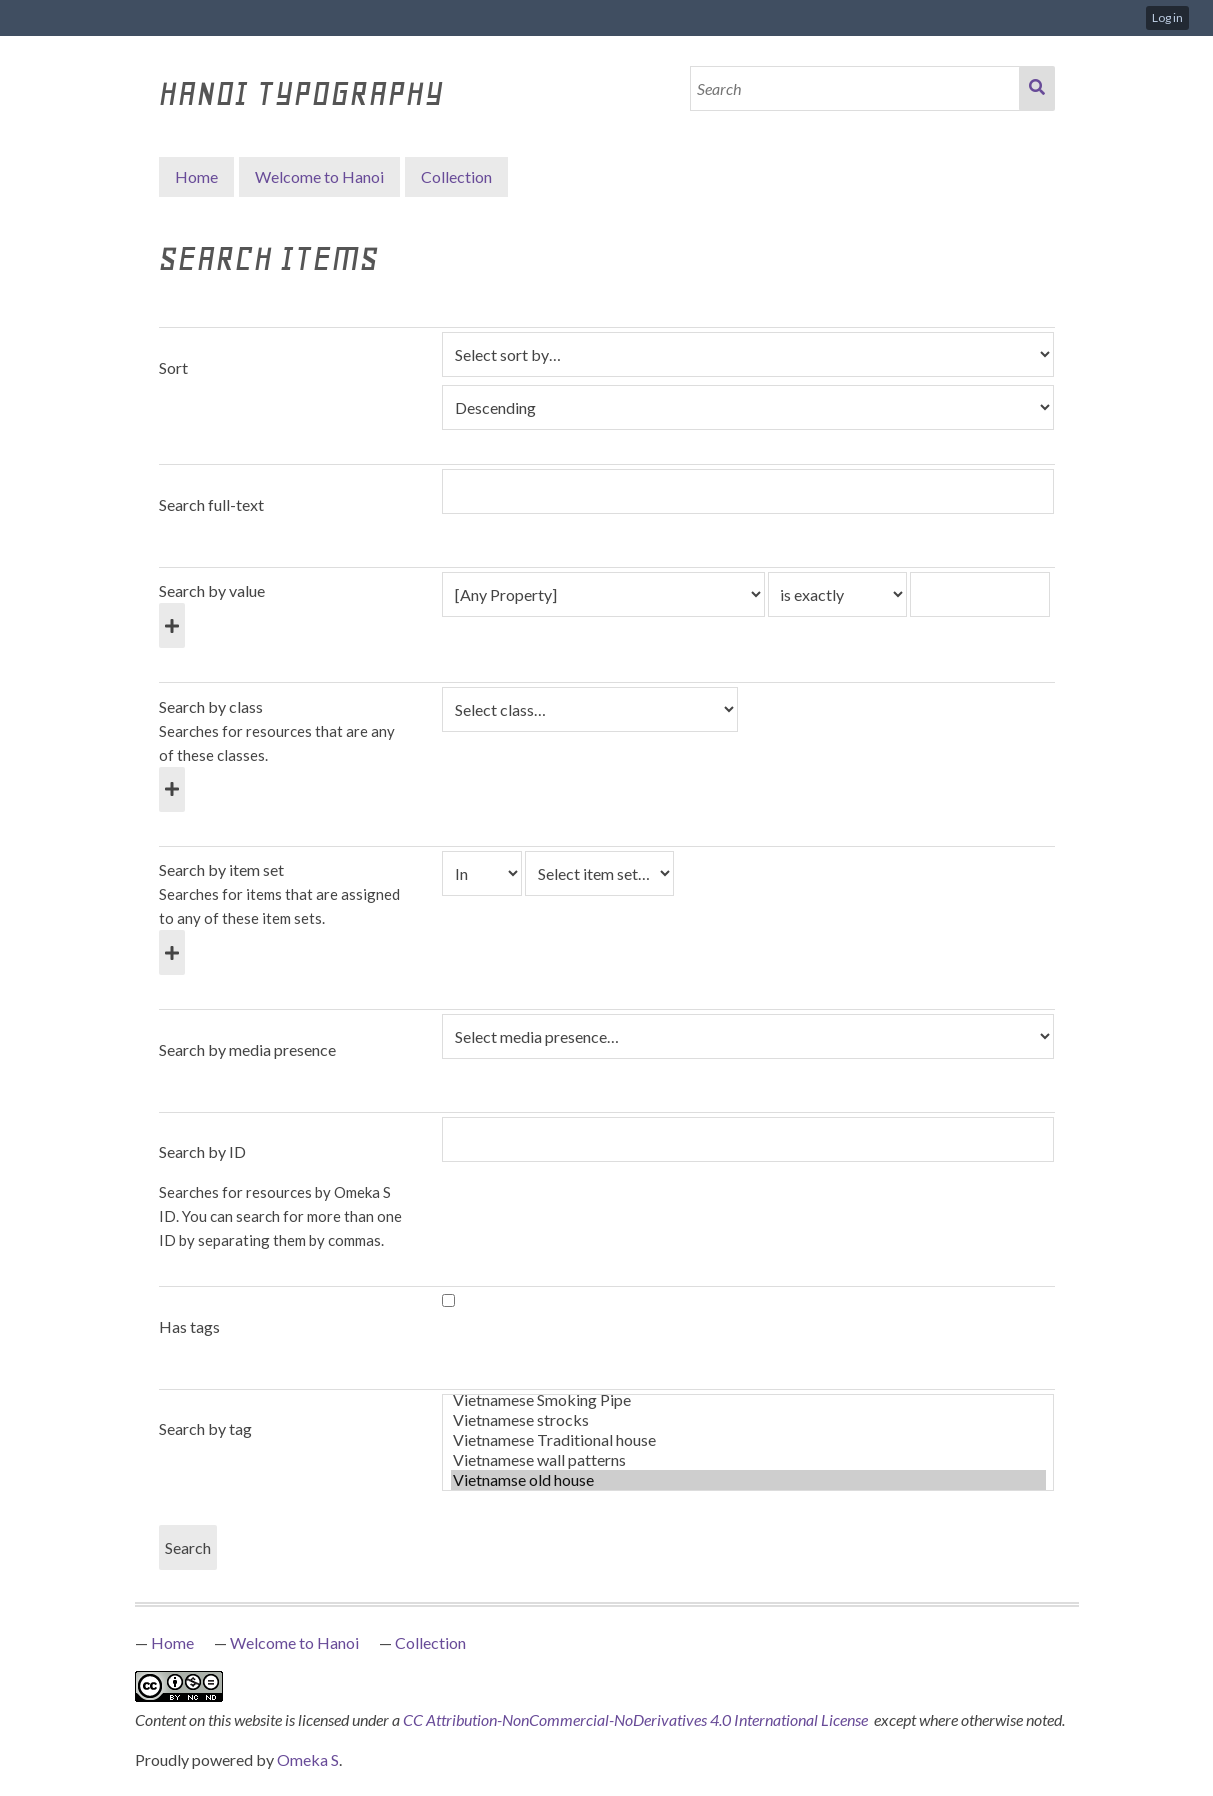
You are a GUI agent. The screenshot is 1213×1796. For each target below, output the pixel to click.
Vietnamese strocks (748, 1420)
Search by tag (205, 1428)
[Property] (603, 594)
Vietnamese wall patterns (748, 1460)
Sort (173, 367)
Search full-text (211, 504)
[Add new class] (172, 789)
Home (196, 176)
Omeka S (308, 1759)
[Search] (855, 88)
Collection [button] (456, 176)
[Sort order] (748, 407)
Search (1037, 88)
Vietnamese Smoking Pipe (748, 1400)
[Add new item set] (172, 952)
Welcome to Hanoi (319, 176)
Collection (430, 1642)
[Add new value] (172, 625)
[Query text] (980, 594)
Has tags (189, 1326)
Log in (1167, 17)
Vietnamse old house (748, 1480)
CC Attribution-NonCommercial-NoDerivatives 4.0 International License (637, 1719)
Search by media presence (247, 1049)
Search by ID (202, 1151)
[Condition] (482, 873)
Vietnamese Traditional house (748, 1440)
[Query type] (838, 594)
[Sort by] (748, 354)
